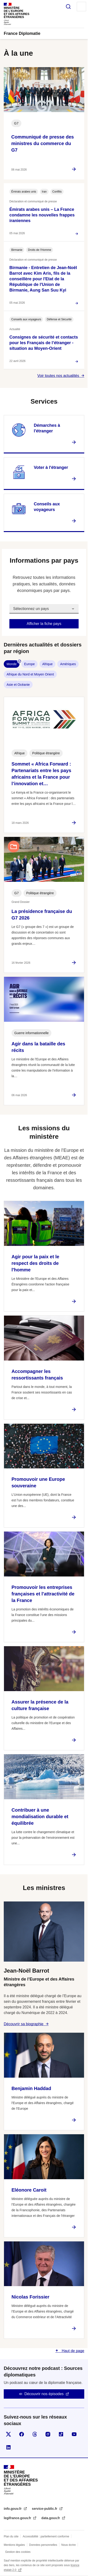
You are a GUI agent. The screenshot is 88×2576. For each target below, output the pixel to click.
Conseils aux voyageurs (47, 507)
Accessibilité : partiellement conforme (46, 2536)
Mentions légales (14, 2545)
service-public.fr (45, 2508)
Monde (12, 664)
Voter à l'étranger (51, 467)
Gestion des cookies (18, 2552)
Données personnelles (43, 2545)
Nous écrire (68, 2545)
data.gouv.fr (51, 2518)
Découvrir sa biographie (23, 2024)
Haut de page (72, 2351)
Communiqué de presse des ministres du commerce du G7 (42, 143)
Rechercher (68, 6)
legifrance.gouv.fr (18, 2518)
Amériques (68, 664)
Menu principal (81, 6)
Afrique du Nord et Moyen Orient (30, 674)
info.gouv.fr (13, 2508)
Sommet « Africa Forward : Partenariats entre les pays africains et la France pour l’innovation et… (41, 773)
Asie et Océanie (18, 684)
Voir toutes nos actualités (58, 376)
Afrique (47, 664)
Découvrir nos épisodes (44, 2394)
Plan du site (11, 2536)
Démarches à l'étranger (47, 428)
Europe (29, 664)
